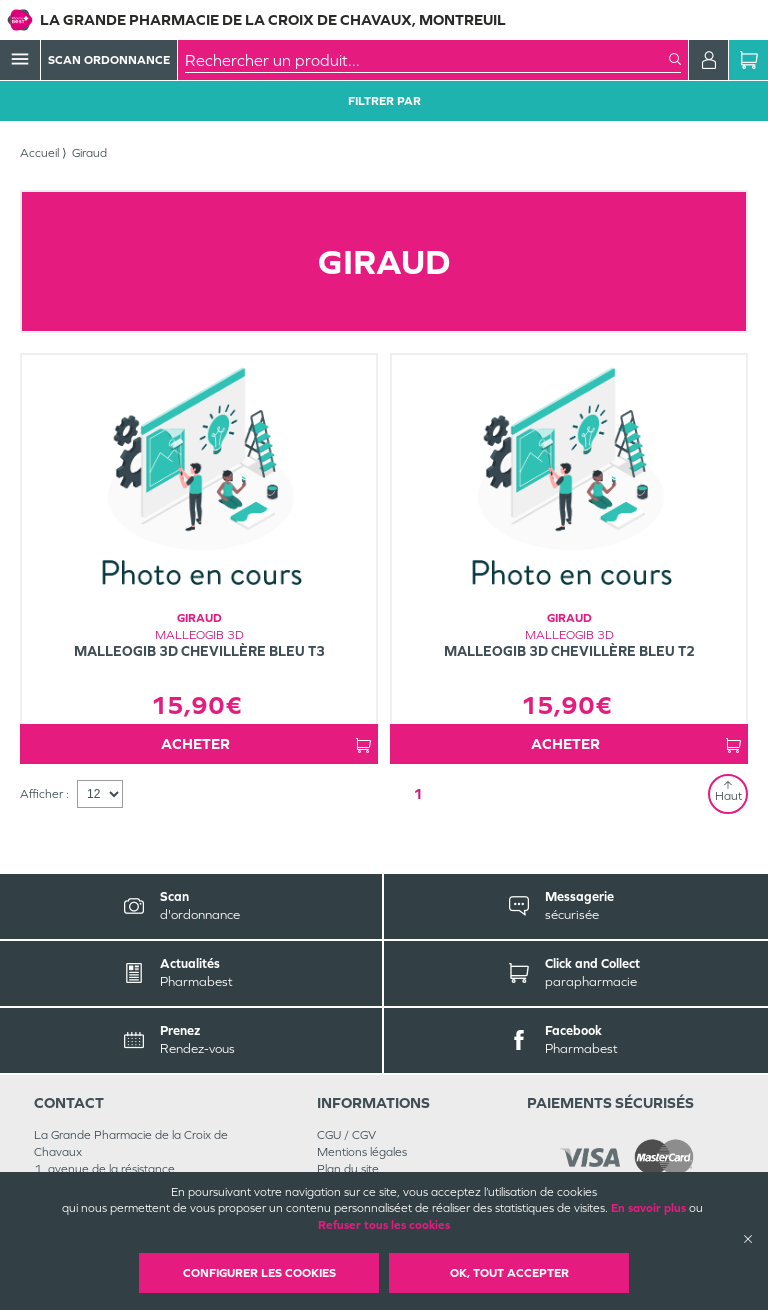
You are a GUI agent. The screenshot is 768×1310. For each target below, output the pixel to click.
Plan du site (348, 1169)
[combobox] (427, 60)
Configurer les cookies (259, 1273)
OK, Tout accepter (509, 1273)
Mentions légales (362, 1152)
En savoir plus (648, 1208)
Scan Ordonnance (109, 60)
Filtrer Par (384, 101)
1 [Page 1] (418, 793)
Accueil (39, 153)
